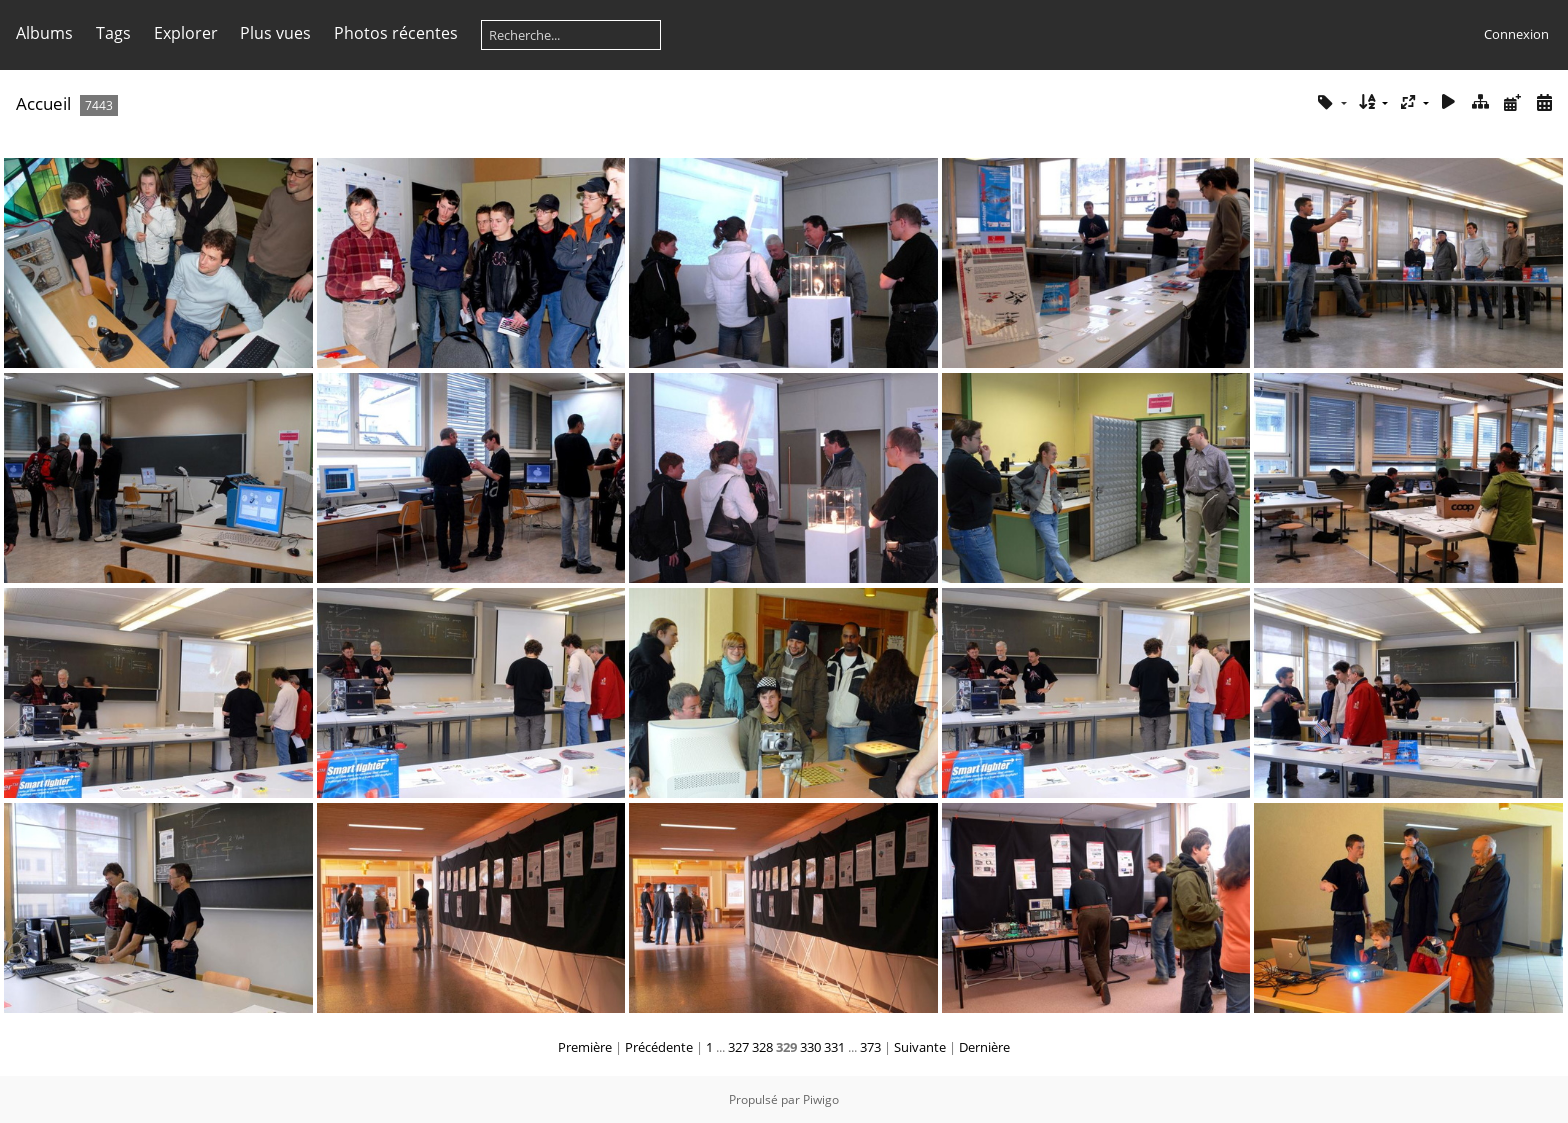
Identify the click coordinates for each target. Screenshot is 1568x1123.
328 (762, 1047)
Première (585, 1047)
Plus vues (275, 33)
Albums (44, 33)
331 (834, 1047)
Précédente (659, 1047)
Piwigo (821, 1099)
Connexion (1516, 34)
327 (738, 1047)
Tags (113, 33)
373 (870, 1047)
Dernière (984, 1047)
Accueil (43, 103)
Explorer (186, 33)
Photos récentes (396, 33)
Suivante (920, 1047)
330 (810, 1047)
